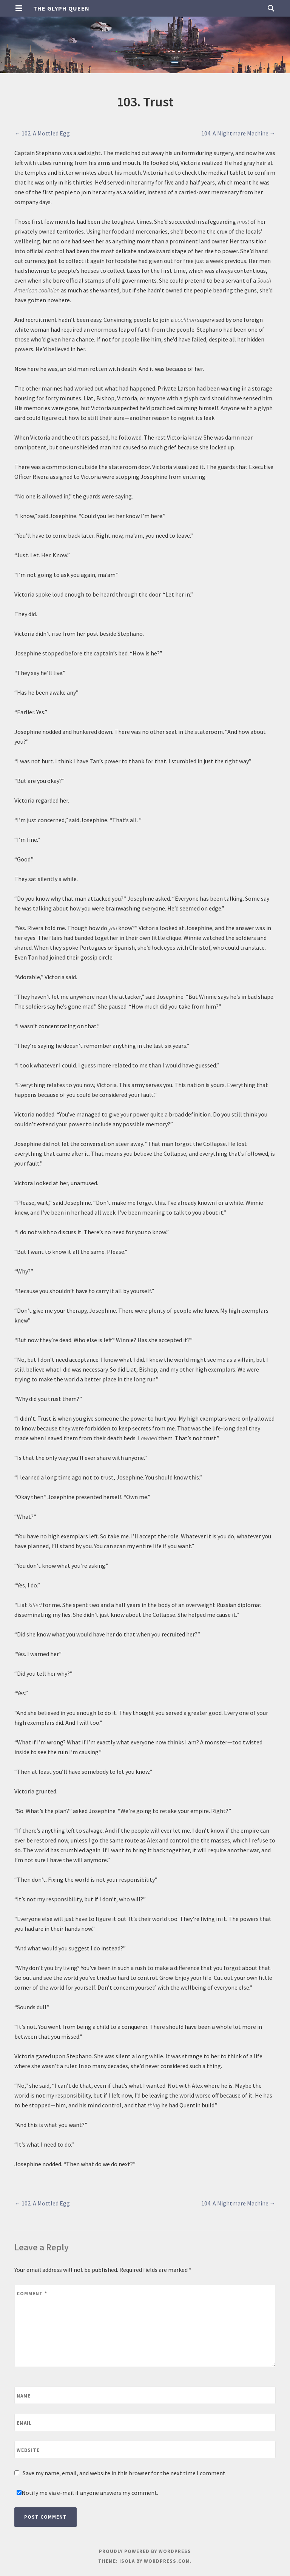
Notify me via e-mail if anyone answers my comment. (87, 2492)
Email (24, 2423)
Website (28, 2450)
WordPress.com (167, 2561)
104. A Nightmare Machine (238, 133)
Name (24, 2396)
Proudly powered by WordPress (145, 2551)
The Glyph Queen (61, 8)
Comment (32, 2293)
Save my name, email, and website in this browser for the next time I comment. (125, 2473)
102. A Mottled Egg (42, 133)
